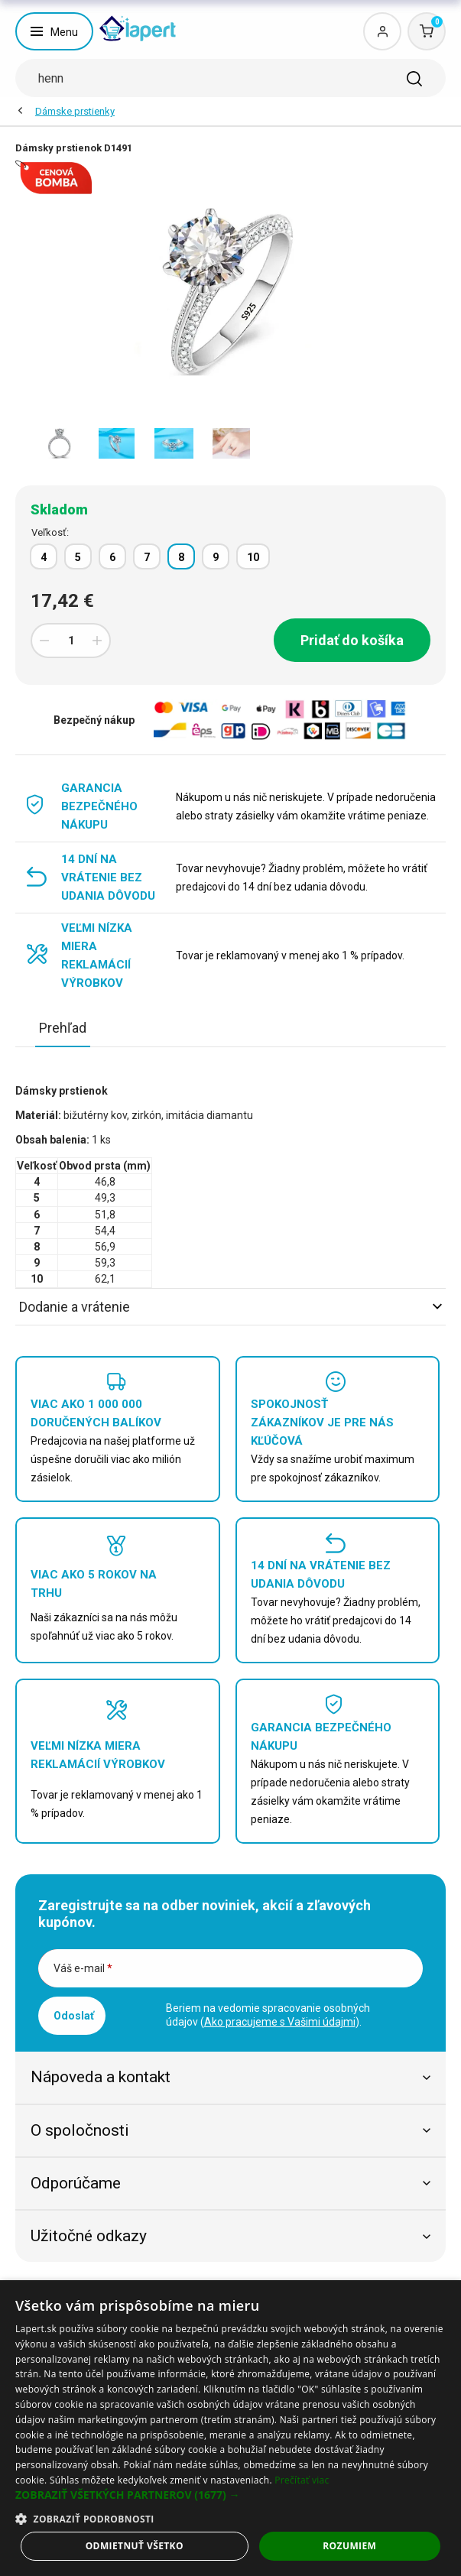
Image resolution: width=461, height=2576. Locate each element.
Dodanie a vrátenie (230, 1307)
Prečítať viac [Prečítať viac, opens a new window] (301, 2480)
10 (253, 557)
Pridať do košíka (352, 640)
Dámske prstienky (75, 111)
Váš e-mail (83, 1968)
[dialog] (230, 2428)
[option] (59, 443)
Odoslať (74, 2016)
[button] (230, 2495)
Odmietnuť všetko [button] (134, 2545)
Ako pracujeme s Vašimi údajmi (279, 2022)
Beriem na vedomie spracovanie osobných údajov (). (268, 2015)
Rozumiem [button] (349, 2545)
